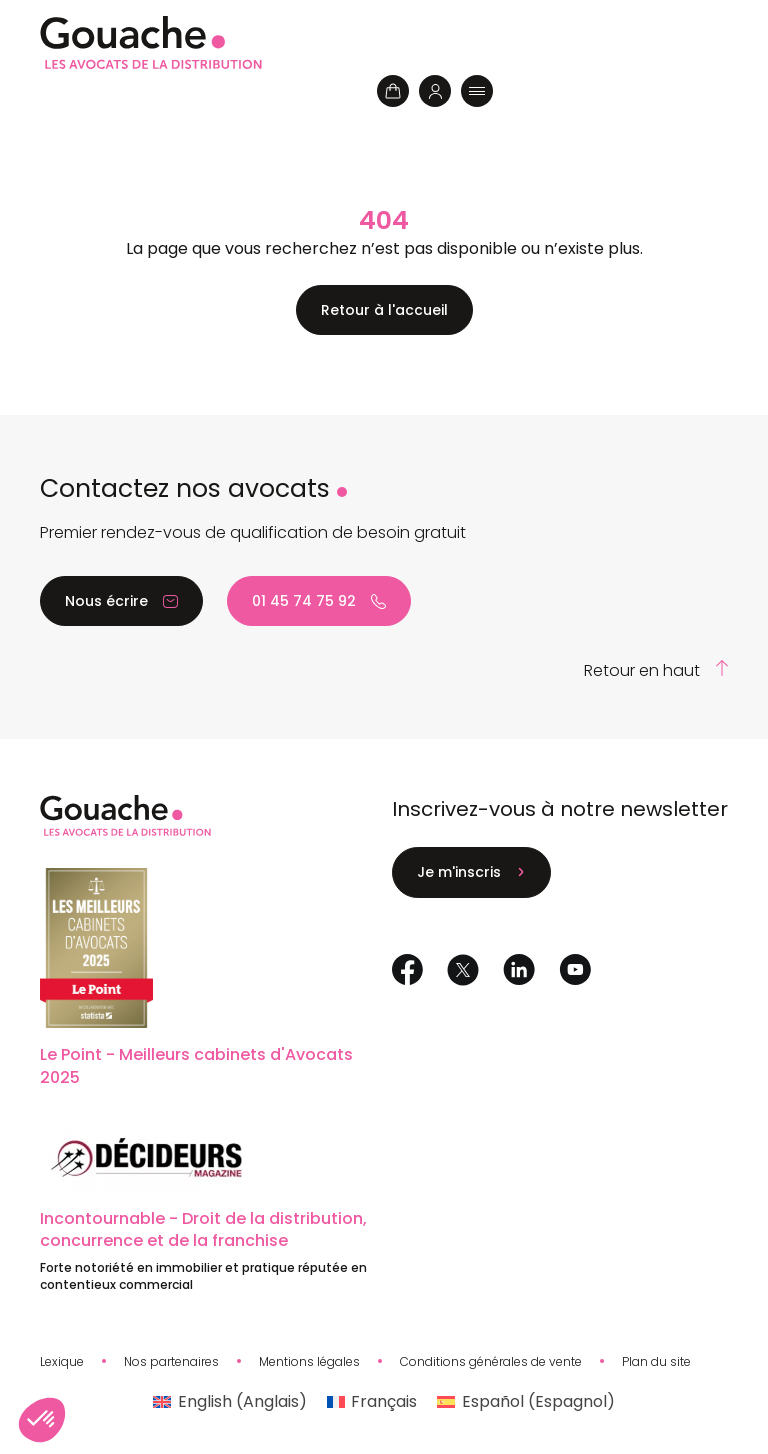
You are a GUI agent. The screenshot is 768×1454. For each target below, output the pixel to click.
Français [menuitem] (384, 1401)
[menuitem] (229, 1402)
